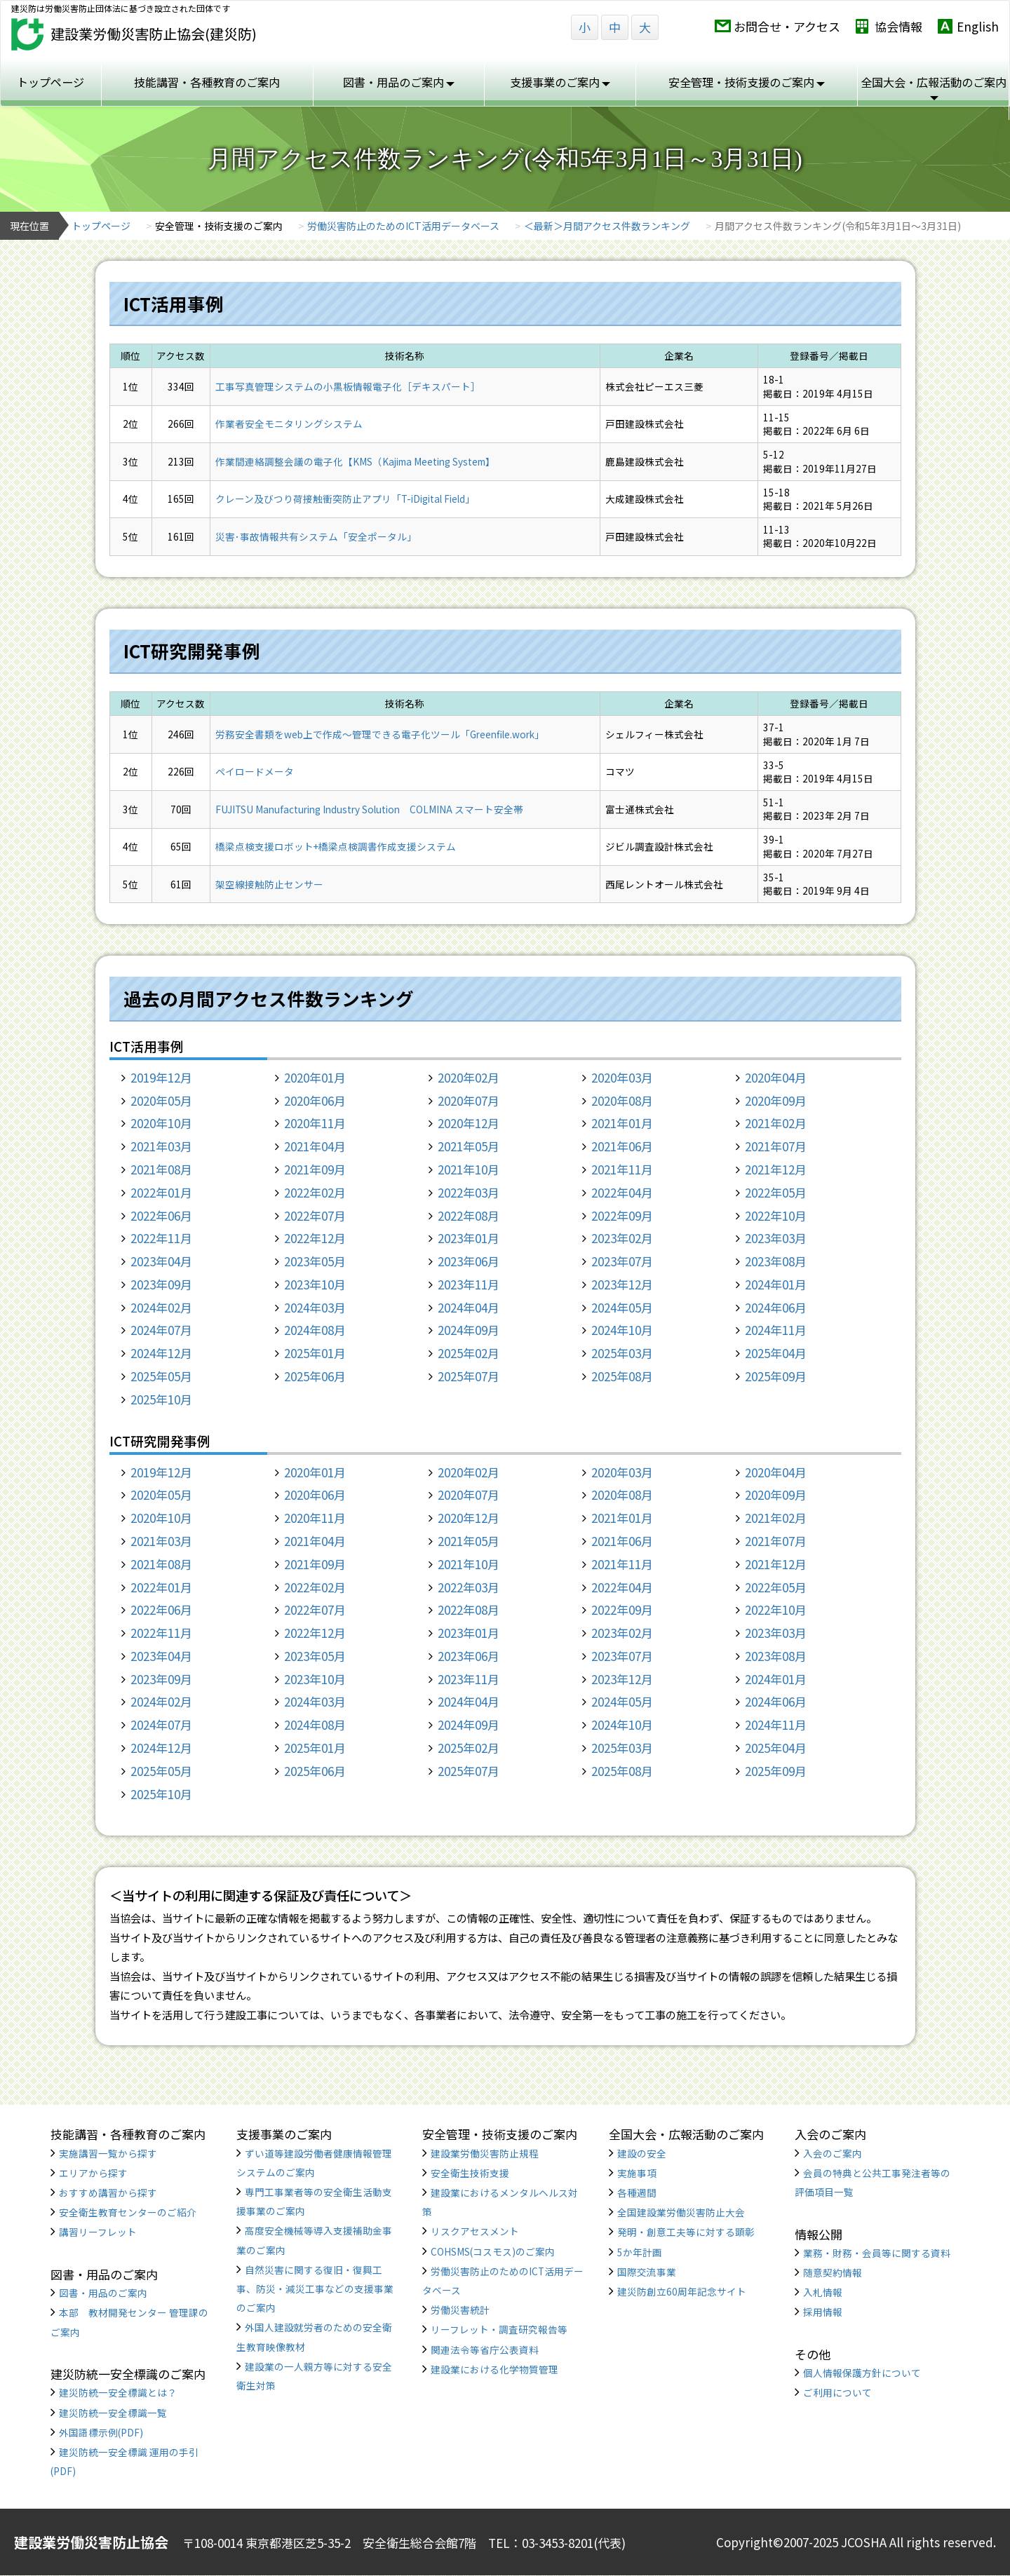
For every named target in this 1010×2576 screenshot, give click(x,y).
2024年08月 (315, 1329)
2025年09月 (776, 1376)
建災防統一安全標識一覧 (113, 2413)
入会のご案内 (832, 2153)
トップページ (50, 82)
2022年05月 (776, 1192)
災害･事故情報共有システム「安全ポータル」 (316, 536)
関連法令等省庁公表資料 (485, 2350)
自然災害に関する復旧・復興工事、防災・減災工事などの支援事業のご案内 (314, 2288)
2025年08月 (622, 1376)
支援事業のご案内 (560, 82)
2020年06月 (315, 1100)
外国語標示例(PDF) (101, 2432)
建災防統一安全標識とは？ (118, 2392)
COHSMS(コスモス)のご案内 (493, 2251)
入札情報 (822, 2292)
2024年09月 (468, 1329)
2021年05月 (468, 1146)
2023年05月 (315, 1261)
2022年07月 (315, 1215)
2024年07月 (161, 1329)
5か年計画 (639, 2252)
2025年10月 (161, 1399)
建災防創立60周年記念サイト (681, 2291)
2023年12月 (622, 1284)
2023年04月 (161, 1261)
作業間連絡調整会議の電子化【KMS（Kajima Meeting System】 (355, 461)
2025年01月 (315, 1353)
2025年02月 (468, 1353)
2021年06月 (622, 1146)
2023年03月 (776, 1238)
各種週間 (636, 2192)
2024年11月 (776, 1329)
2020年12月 (468, 1123)
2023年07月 (622, 1261)
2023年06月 (468, 1261)
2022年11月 (161, 1238)
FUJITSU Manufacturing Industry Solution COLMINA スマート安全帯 (369, 809)
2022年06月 (161, 1215)
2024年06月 (776, 1307)
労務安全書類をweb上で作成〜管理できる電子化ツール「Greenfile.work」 (379, 734)
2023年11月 (468, 1284)
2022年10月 (776, 1215)
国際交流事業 (646, 2272)
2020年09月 (776, 1100)
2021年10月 (468, 1169)
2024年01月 (776, 1284)
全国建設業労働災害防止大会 (681, 2212)
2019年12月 (161, 1077)
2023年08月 (776, 1261)
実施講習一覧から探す (108, 2153)
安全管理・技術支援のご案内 (746, 82)
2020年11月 (315, 1123)
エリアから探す (93, 2173)
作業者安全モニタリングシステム (289, 423)
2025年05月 (161, 1376)
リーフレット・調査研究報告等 (499, 2329)
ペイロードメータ (254, 771)
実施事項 (636, 2173)
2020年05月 (161, 1100)
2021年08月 (161, 1169)
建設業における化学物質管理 (494, 2369)
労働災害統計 (460, 2310)
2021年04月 (315, 1146)
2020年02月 (468, 1077)
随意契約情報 (832, 2272)
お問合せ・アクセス (787, 26)
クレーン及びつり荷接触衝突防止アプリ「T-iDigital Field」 (345, 499)
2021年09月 (315, 1169)
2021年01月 (622, 1123)
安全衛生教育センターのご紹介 (127, 2212)
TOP (939, 2515)
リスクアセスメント (475, 2231)
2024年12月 (161, 1353)
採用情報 (822, 2312)
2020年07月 (468, 1100)
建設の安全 (641, 2153)
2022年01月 (161, 1192)
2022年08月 (468, 1215)
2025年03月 (622, 1353)
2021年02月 (776, 1123)
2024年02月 (161, 1307)
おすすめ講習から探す (108, 2192)
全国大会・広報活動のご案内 (933, 87)
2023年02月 (622, 1238)
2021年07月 (776, 1146)
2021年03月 (161, 1146)
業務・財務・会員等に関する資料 (876, 2253)
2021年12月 (776, 1169)
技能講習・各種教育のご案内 (207, 82)
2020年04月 (776, 1077)
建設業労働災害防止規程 (485, 2153)
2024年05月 (622, 1307)
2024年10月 (622, 1329)
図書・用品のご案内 (398, 82)
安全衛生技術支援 (470, 2173)
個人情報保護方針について (862, 2373)
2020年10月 (161, 1123)
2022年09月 (622, 1215)
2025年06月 (315, 1376)
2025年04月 (776, 1353)
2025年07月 (468, 1376)
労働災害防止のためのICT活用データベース (403, 226)
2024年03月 (315, 1307)
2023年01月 (468, 1238)
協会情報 (898, 26)
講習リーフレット (98, 2232)
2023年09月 (161, 1284)
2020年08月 (622, 1100)
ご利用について (837, 2392)
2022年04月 (622, 1192)
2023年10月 (315, 1284)
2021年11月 (622, 1169)
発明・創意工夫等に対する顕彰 (686, 2232)
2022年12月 (315, 1238)
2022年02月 (315, 1192)
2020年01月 (315, 1077)
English (978, 26)
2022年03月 (468, 1192)
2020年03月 (622, 1077)
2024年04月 (468, 1307)
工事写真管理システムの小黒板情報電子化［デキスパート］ (347, 386)
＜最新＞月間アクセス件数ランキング (607, 226)
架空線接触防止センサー (269, 884)
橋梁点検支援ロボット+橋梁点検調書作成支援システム (335, 846)
